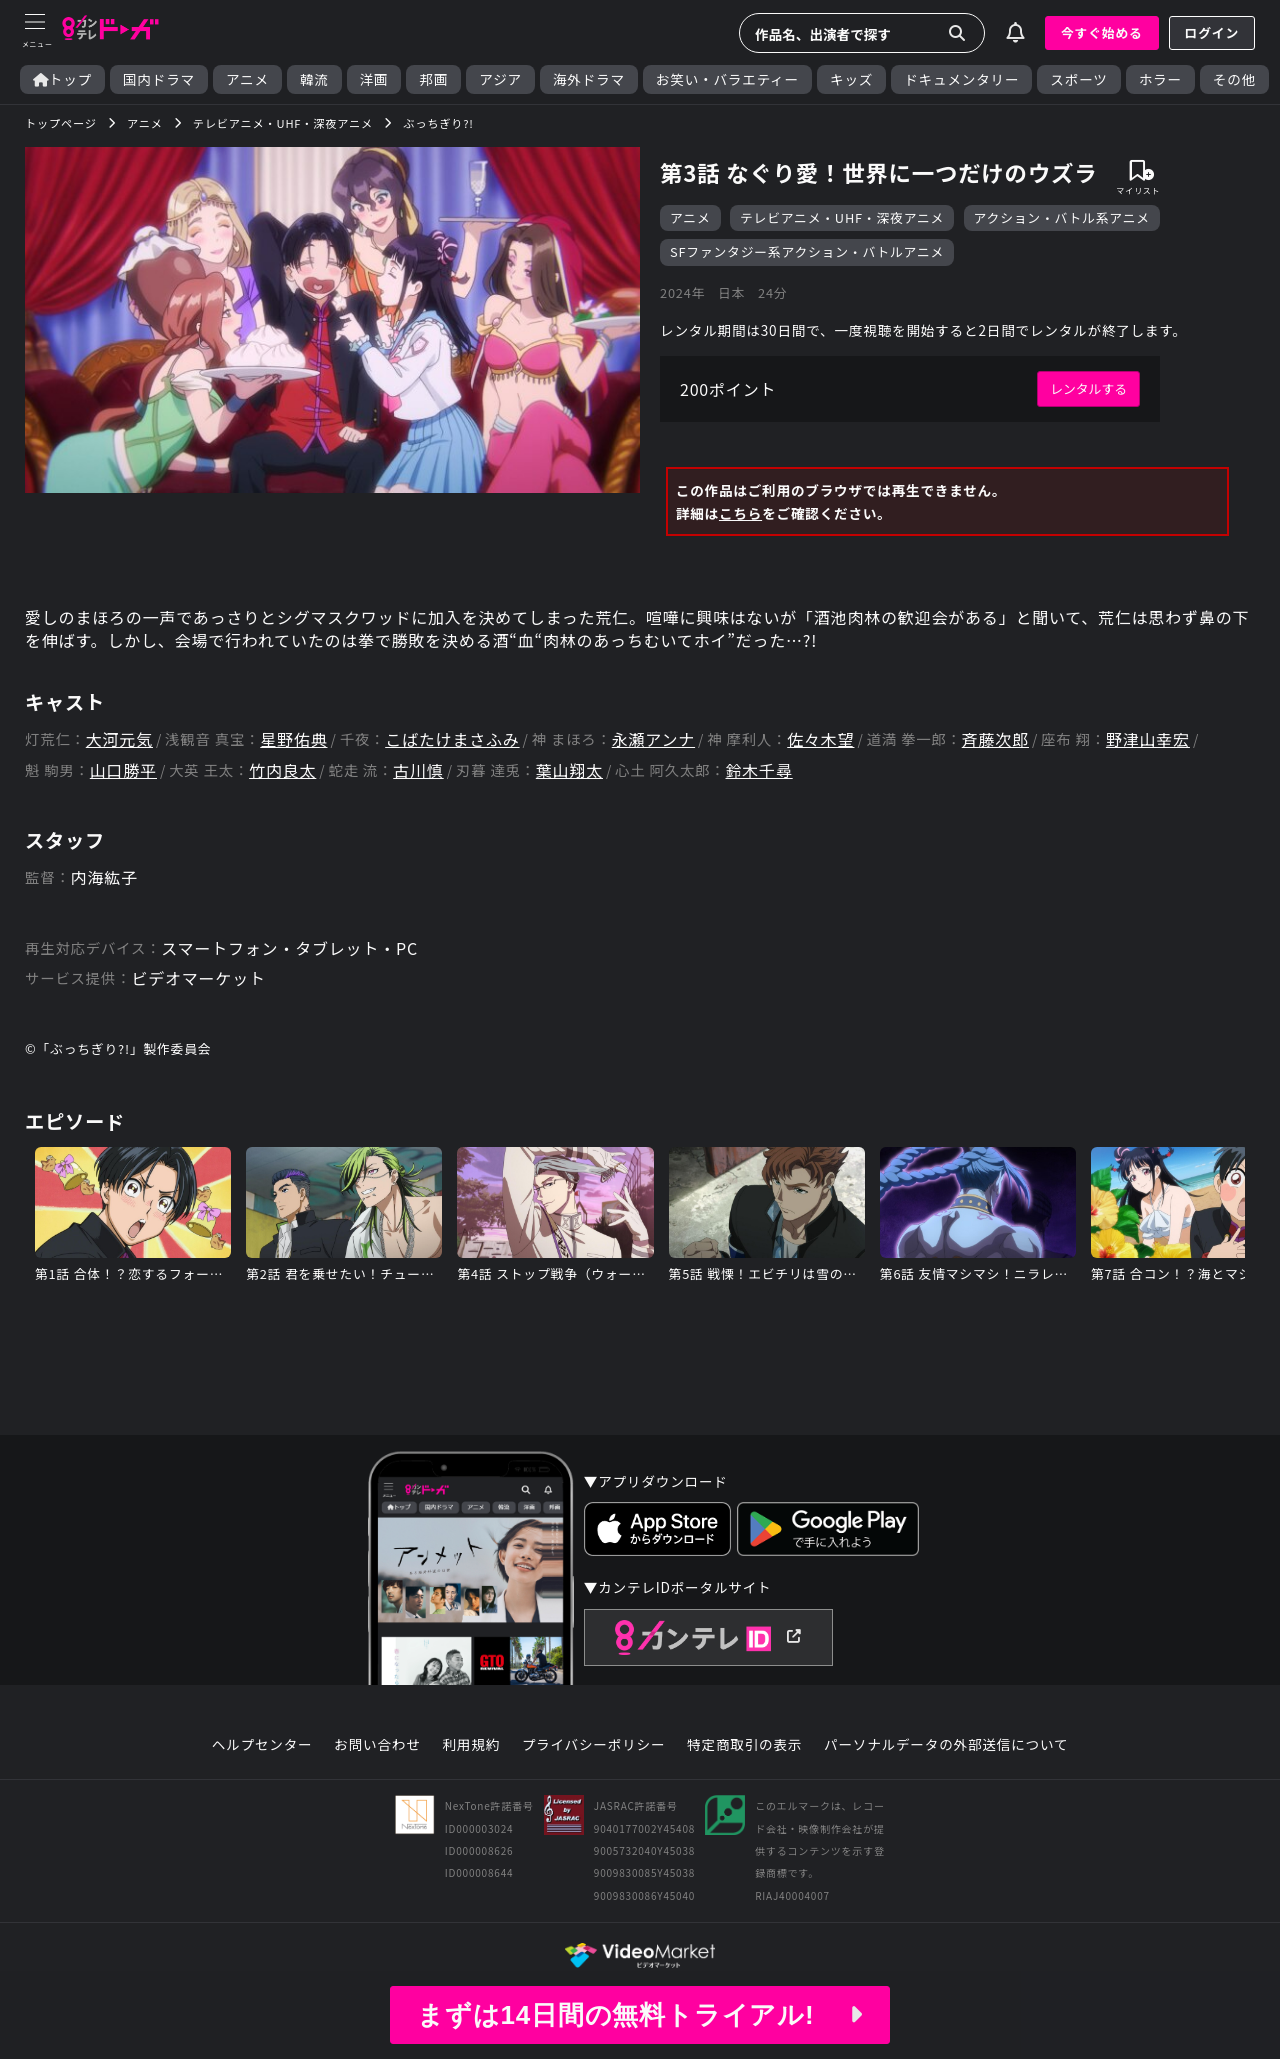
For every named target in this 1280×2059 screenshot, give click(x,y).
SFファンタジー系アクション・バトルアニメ (807, 251)
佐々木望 (820, 739)
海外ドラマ (589, 79)
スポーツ (1078, 79)
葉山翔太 (569, 770)
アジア (500, 79)
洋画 (374, 79)
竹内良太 (282, 770)
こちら (740, 513)
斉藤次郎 (995, 739)
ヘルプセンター (262, 1745)
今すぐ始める (1102, 32)
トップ (62, 79)
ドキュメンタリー (961, 79)
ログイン (1212, 32)
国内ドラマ (159, 79)
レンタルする (1088, 388)
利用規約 (471, 1745)
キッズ (851, 79)
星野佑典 (293, 739)
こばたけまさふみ (452, 739)
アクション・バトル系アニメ (1062, 217)
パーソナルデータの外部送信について (946, 1745)
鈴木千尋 (759, 770)
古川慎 (418, 770)
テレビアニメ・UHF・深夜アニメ (842, 217)
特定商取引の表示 (744, 1745)
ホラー (1160, 79)
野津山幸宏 (1148, 739)
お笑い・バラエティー (727, 79)
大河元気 (119, 739)
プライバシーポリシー (594, 1745)
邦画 (433, 79)
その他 (1234, 79)
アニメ (247, 79)
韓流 (314, 79)
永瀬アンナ (653, 739)
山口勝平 (123, 770)
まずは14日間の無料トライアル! (640, 2015)
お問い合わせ (377, 1745)
